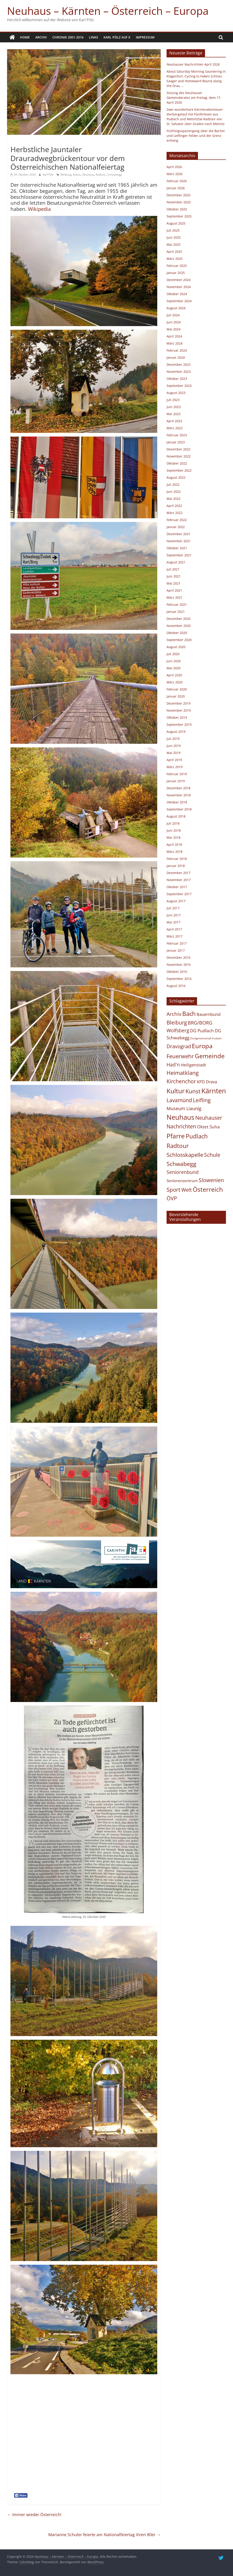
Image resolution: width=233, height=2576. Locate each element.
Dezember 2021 (178, 534)
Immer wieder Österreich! (34, 2514)
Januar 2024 (176, 357)
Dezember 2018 (178, 788)
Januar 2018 (176, 866)
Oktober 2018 (177, 802)
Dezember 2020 (178, 618)
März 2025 (174, 258)
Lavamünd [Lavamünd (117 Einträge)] (179, 1100)
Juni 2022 (174, 491)
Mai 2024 (173, 329)
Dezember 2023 (178, 364)
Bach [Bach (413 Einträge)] (189, 1013)
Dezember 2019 (178, 703)
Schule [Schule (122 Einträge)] (212, 1154)
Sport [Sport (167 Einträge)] (173, 1189)
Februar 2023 (177, 435)
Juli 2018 (173, 823)
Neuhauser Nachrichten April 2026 (193, 64)
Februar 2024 (177, 350)
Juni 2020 (174, 661)
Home (25, 37)
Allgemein (19, 141)
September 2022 (179, 470)
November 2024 (179, 287)
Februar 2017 (177, 943)
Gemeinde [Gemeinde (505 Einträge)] (210, 1055)
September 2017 (179, 894)
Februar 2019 (177, 774)
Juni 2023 (174, 407)
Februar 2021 (177, 604)
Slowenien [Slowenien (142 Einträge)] (211, 1179)
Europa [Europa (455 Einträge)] (202, 1046)
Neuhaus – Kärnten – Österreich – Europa (108, 11)
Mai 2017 (173, 922)
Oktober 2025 (177, 209)
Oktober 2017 (177, 887)
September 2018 (179, 809)
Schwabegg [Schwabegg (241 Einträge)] (181, 1163)
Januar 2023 (176, 442)
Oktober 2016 (177, 971)
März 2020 (174, 682)
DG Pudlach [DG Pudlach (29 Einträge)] (202, 1030)
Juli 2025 (173, 230)
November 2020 (179, 626)
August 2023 (176, 393)
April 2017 (174, 929)
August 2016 (176, 986)
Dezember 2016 (178, 957)
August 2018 (176, 816)
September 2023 (179, 385)
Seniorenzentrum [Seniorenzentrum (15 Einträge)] (182, 1180)
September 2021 (179, 555)
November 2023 (179, 371)
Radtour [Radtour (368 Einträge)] (178, 1145)
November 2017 (179, 880)
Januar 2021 (176, 611)
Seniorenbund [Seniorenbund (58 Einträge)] (183, 1172)
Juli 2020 (173, 654)
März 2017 (174, 936)
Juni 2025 (174, 237)
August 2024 (176, 308)
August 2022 (176, 477)
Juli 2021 (173, 569)
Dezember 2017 (178, 873)
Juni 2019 (174, 746)
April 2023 (174, 421)
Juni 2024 (174, 322)
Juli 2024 (173, 315)
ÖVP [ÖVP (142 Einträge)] (172, 1198)
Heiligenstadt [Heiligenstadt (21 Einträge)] (193, 1065)
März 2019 (174, 767)
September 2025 (179, 216)
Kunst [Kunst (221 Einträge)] (192, 1091)
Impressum (145, 37)
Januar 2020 (176, 696)
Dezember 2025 (178, 195)
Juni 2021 (174, 576)
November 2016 (179, 964)
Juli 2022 (173, 484)
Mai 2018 (173, 837)
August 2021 (176, 562)
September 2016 (179, 978)
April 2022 (174, 505)
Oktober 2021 (177, 548)
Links (93, 37)
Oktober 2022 (177, 463)
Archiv (41, 37)
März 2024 (174, 343)
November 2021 (179, 541)
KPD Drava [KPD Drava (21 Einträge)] (207, 1081)
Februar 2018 (177, 858)
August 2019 (176, 731)
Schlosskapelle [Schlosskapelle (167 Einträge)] (185, 1154)
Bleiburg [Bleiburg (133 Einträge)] (177, 1022)
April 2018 (174, 844)
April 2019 (174, 760)
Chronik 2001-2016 (68, 37)
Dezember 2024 (178, 280)
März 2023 (174, 428)
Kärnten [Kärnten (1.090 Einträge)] (213, 1090)
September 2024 (179, 301)
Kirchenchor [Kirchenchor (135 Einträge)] (181, 1081)
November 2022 (179, 456)
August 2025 (176, 223)
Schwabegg (114, 174)
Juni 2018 (174, 830)
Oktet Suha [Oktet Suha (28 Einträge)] (208, 1127)
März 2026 (174, 174)
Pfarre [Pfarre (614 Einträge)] (176, 1135)
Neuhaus (88, 174)
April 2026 (174, 167)
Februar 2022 (177, 520)
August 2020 (176, 647)
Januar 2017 (176, 950)
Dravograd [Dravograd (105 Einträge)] (179, 1046)
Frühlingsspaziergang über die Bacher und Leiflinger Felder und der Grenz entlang (196, 135)
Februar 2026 (177, 181)
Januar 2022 (176, 527)
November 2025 (179, 202)
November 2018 (179, 795)
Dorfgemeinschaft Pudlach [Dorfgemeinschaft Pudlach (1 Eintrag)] (206, 1038)
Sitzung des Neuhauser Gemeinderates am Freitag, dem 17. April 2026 (194, 97)
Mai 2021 (173, 583)
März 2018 (174, 851)
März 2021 (174, 597)
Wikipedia (39, 208)
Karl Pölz (48, 174)
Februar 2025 (177, 265)
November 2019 (179, 710)
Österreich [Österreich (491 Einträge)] (208, 1189)
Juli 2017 (173, 908)
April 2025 (174, 251)
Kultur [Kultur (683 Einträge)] (176, 1090)
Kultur (77, 174)
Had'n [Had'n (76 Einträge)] (173, 1064)
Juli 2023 (173, 400)
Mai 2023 (173, 414)
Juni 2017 (174, 915)
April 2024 (174, 336)
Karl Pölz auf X (117, 37)
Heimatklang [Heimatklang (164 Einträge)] (183, 1072)
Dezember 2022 (178, 449)
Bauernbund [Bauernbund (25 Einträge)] (208, 1014)
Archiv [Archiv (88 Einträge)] (174, 1013)
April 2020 (174, 675)
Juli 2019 (173, 738)
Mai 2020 (173, 668)
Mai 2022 (173, 498)
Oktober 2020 (177, 633)
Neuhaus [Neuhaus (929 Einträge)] (180, 1117)
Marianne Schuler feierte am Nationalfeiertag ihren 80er (104, 2534)
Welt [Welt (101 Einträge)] (186, 1189)
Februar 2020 (177, 689)
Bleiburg (66, 174)
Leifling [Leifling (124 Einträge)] (201, 1100)
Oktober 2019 (177, 717)
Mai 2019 (173, 753)
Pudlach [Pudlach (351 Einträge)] (197, 1136)
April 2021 (174, 590)
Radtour (101, 174)
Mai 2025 (173, 244)
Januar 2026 (176, 188)
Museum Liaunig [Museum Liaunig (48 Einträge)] (184, 1108)
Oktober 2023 (177, 378)
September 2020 (179, 640)
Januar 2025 (176, 273)
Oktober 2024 (177, 294)
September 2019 (179, 724)
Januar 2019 (176, 781)
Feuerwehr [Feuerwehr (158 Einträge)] (180, 1056)
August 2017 (176, 901)
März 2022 (174, 513)
